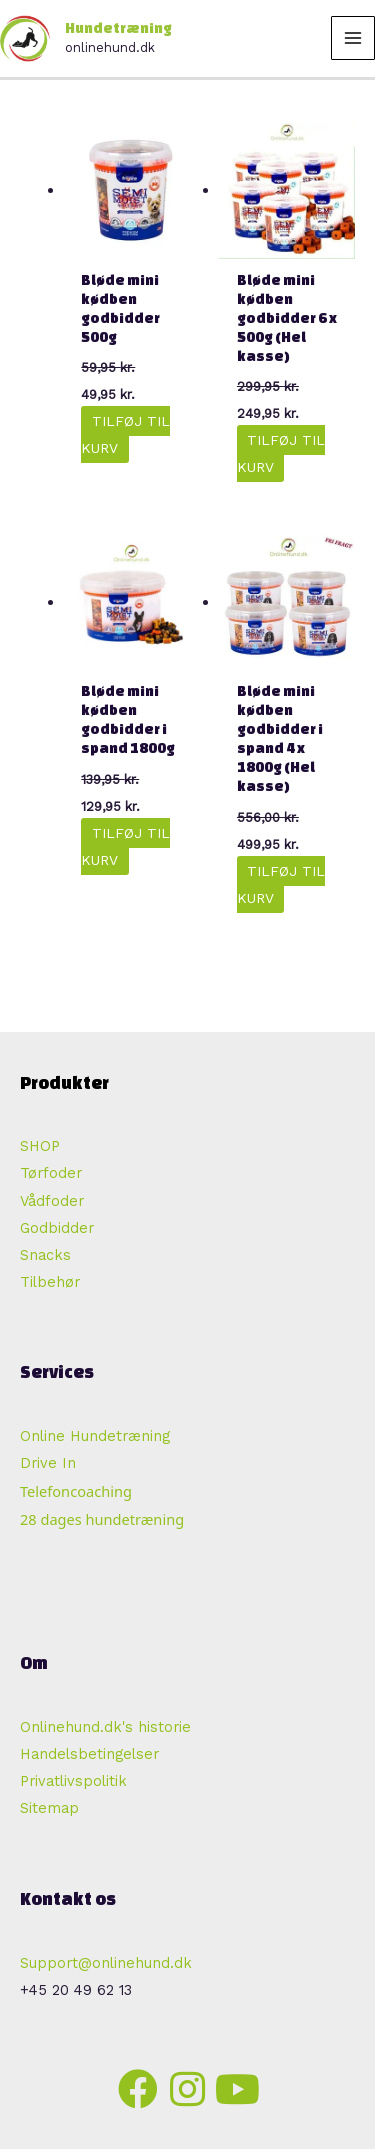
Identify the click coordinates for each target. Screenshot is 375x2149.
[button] (138, 2089)
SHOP (40, 1146)
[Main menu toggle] (353, 38)
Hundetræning (118, 28)
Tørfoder (51, 1173)
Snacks (45, 1255)
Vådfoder (52, 1201)
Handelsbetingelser (89, 1754)
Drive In (48, 1463)
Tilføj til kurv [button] (125, 434)
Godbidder (57, 1228)
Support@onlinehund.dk (106, 1963)
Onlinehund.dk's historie (105, 1727)
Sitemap (49, 1808)
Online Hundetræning (95, 1436)
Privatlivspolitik (73, 1781)
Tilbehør (50, 1282)
